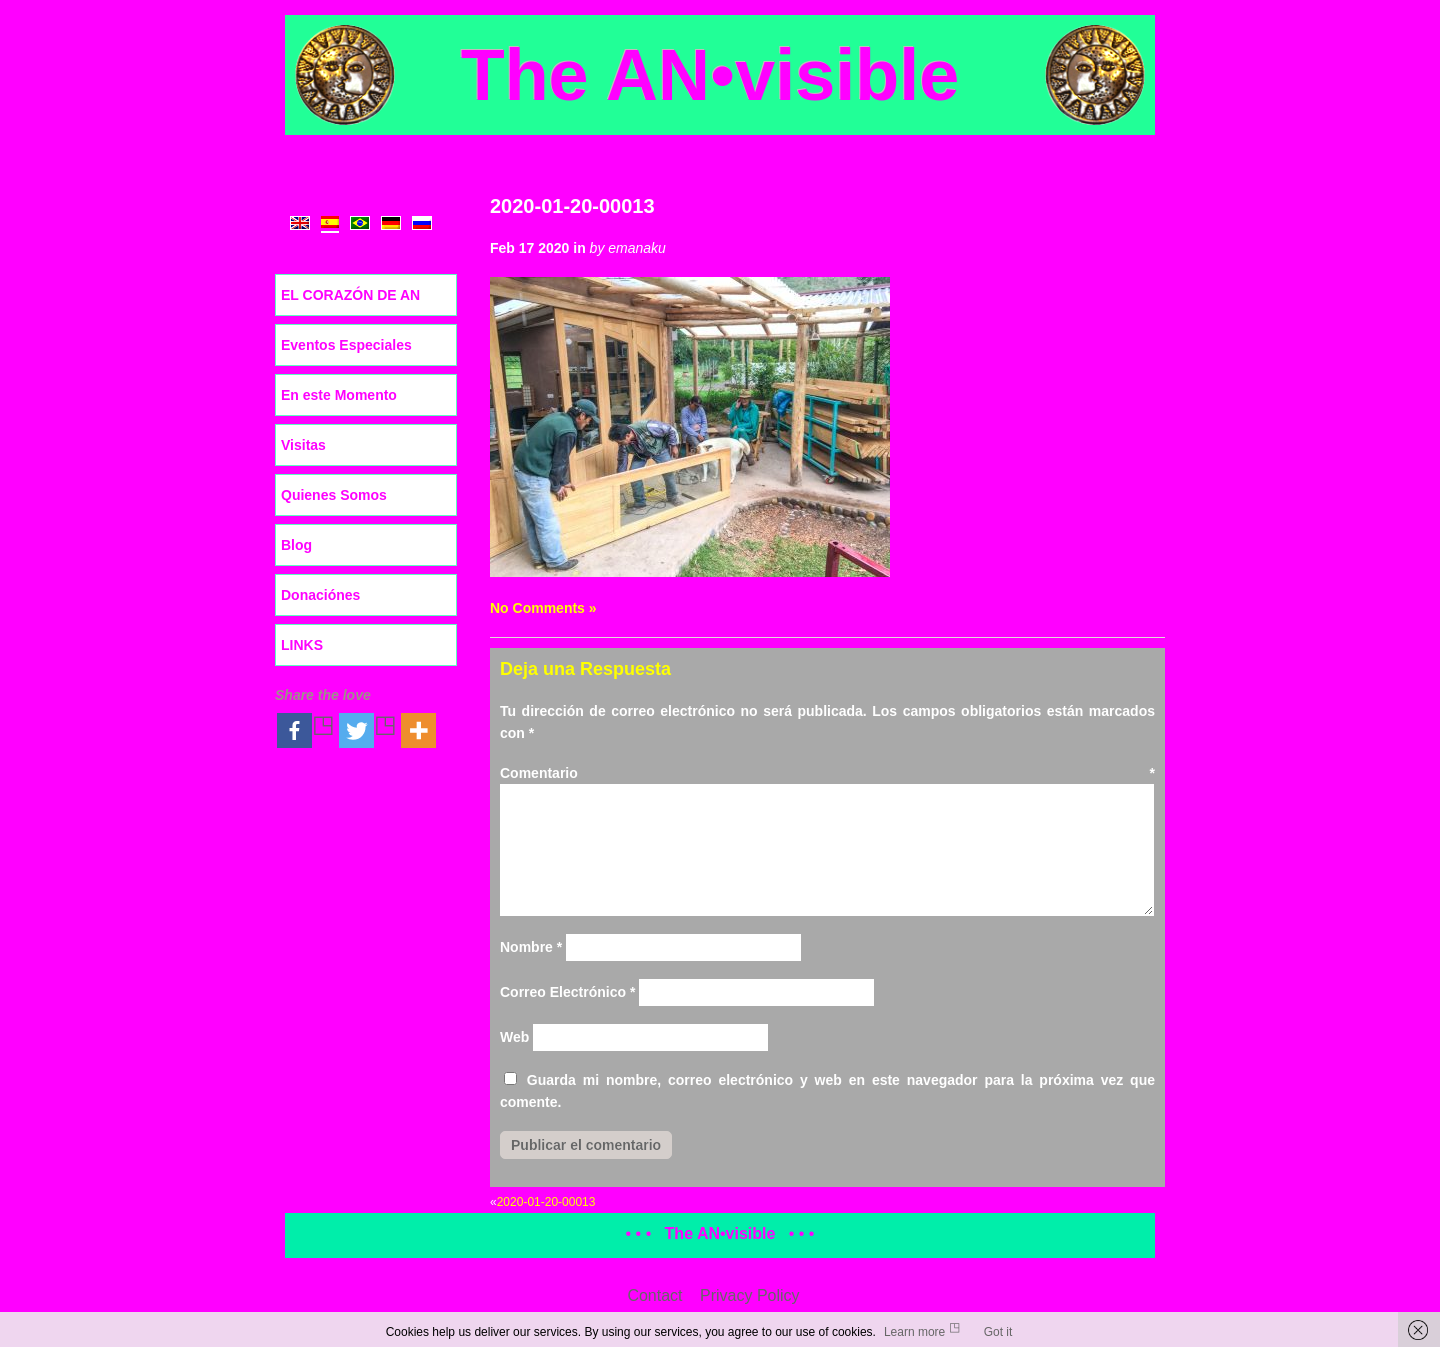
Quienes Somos (334, 495)
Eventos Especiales (346, 345)
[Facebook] (306, 730)
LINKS (302, 645)
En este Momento (339, 395)
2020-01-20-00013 (572, 206)
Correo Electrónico (567, 992)
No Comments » (543, 608)
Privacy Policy (750, 1295)
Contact (654, 1295)
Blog (296, 545)
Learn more (914, 1332)
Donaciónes (320, 595)
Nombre (531, 947)
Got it (998, 1332)
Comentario (827, 773)
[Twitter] (368, 730)
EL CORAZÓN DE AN (350, 295)
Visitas (303, 445)
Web (514, 1037)
